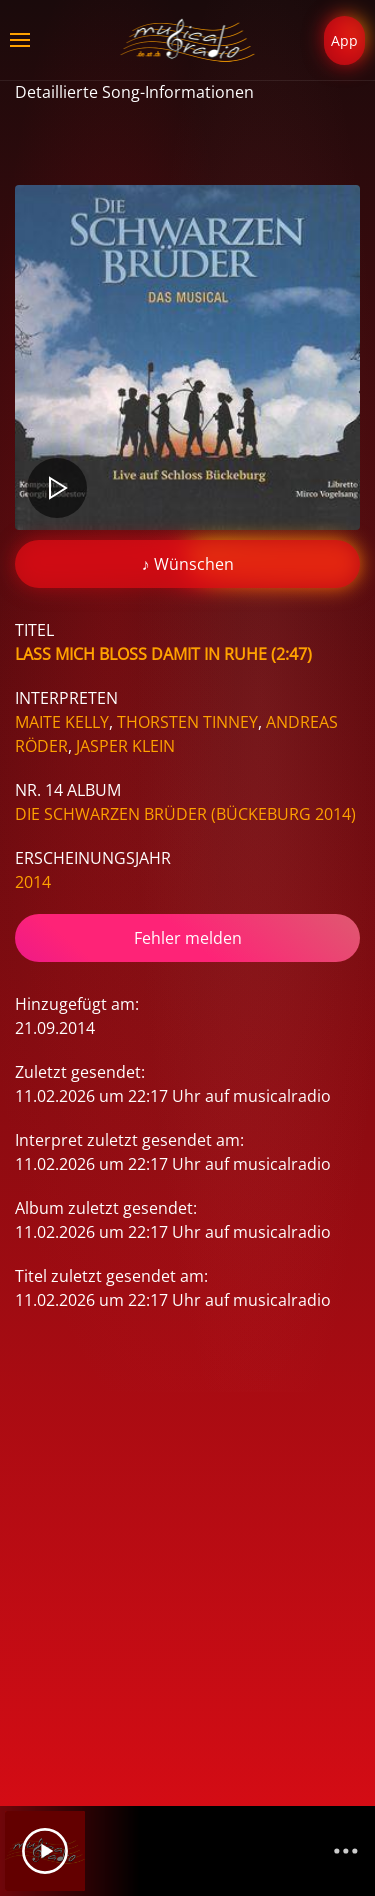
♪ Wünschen (188, 564)
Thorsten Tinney (187, 722)
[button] (20, 40)
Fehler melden (188, 938)
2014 (33, 882)
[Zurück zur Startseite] (187, 40)
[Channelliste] (346, 1851)
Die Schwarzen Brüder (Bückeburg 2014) (185, 814)
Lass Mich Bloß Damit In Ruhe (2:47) (163, 654)
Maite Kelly (62, 722)
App (344, 40)
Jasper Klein (125, 746)
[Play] (45, 1851)
